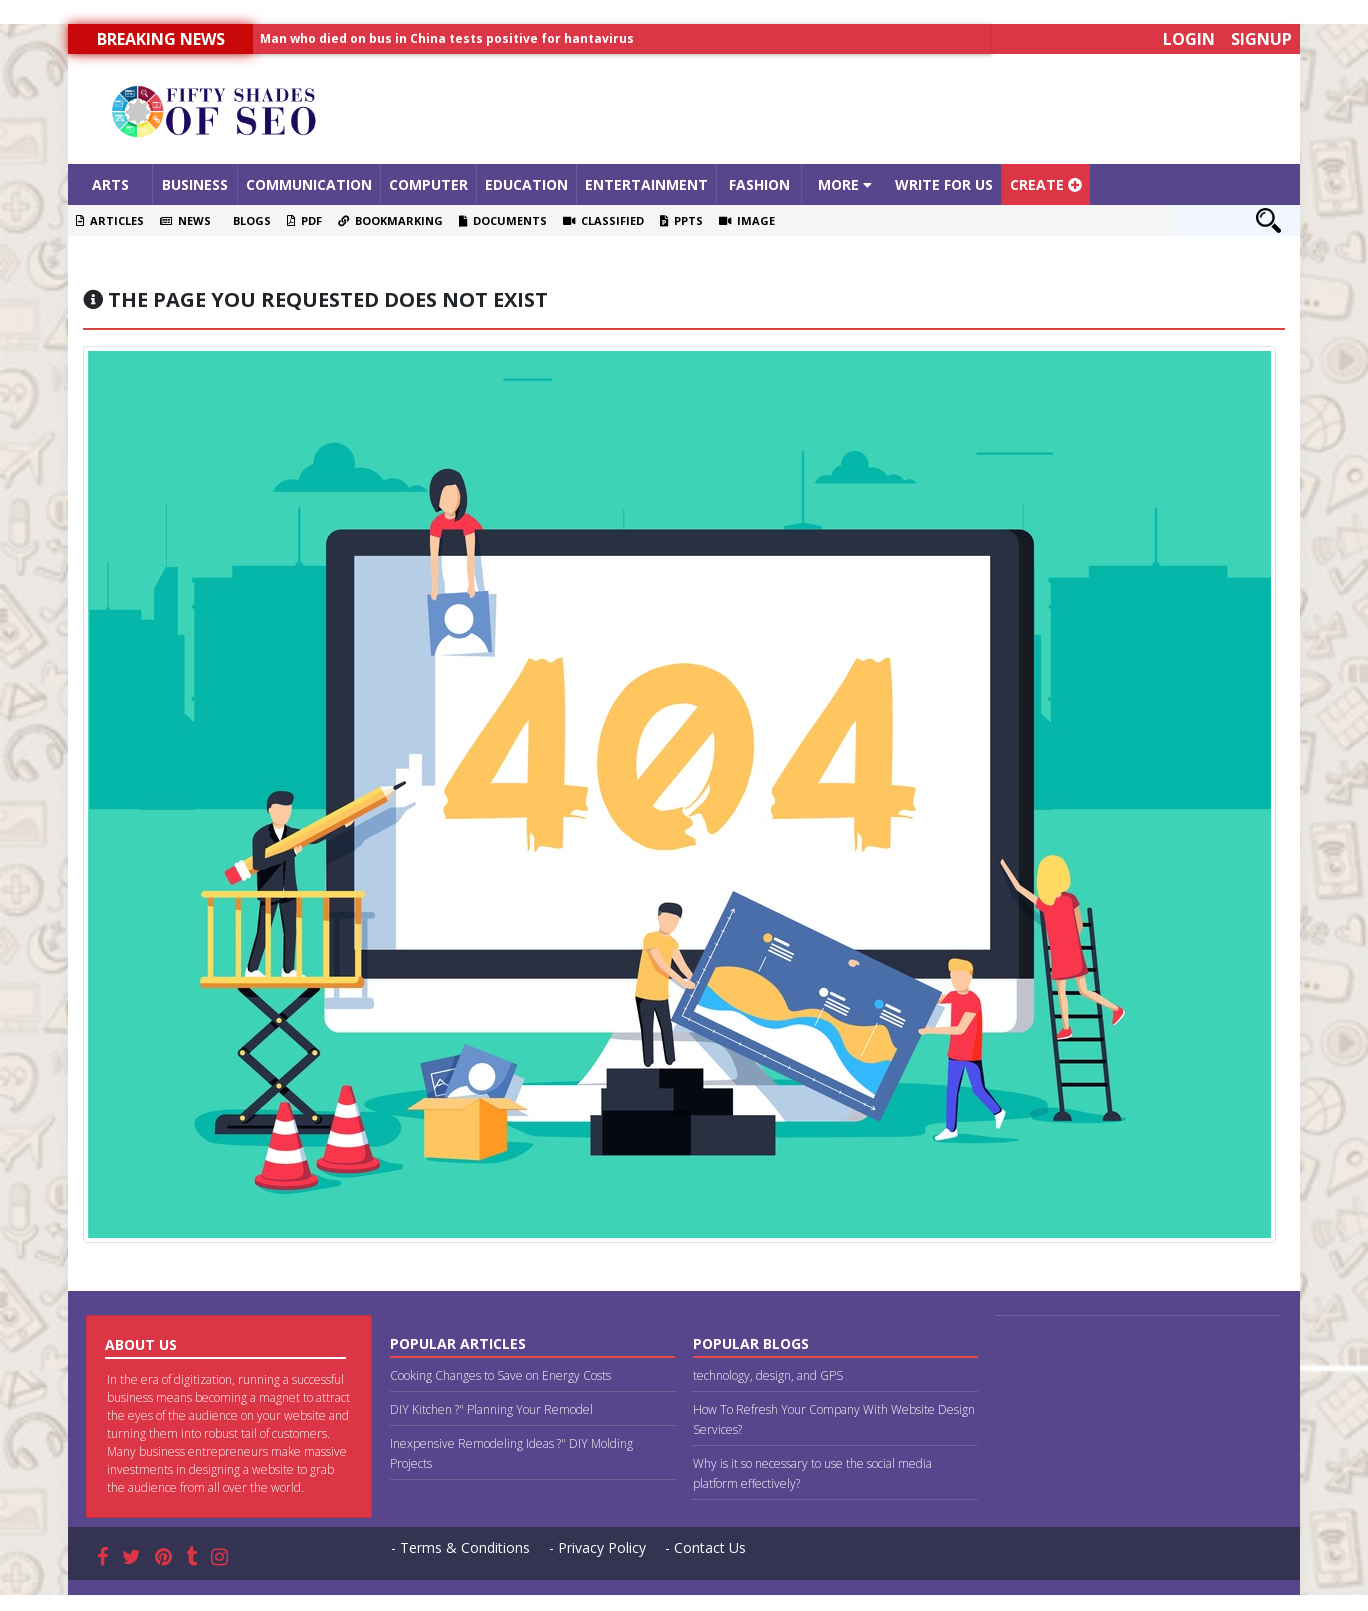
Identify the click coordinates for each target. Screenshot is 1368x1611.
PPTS (681, 220)
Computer (428, 184)
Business (195, 184)
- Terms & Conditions (460, 1547)
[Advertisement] (838, 109)
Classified (603, 220)
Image (747, 220)
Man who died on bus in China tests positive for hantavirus (447, 38)
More (845, 184)
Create (1046, 184)
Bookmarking (390, 220)
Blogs (249, 220)
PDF (304, 220)
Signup (1261, 39)
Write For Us (944, 184)
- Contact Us (705, 1547)
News (185, 220)
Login (1189, 39)
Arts (110, 184)
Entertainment (646, 184)
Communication (309, 184)
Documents (503, 220)
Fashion (759, 184)
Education (526, 184)
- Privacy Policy (597, 1547)
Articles (110, 220)
